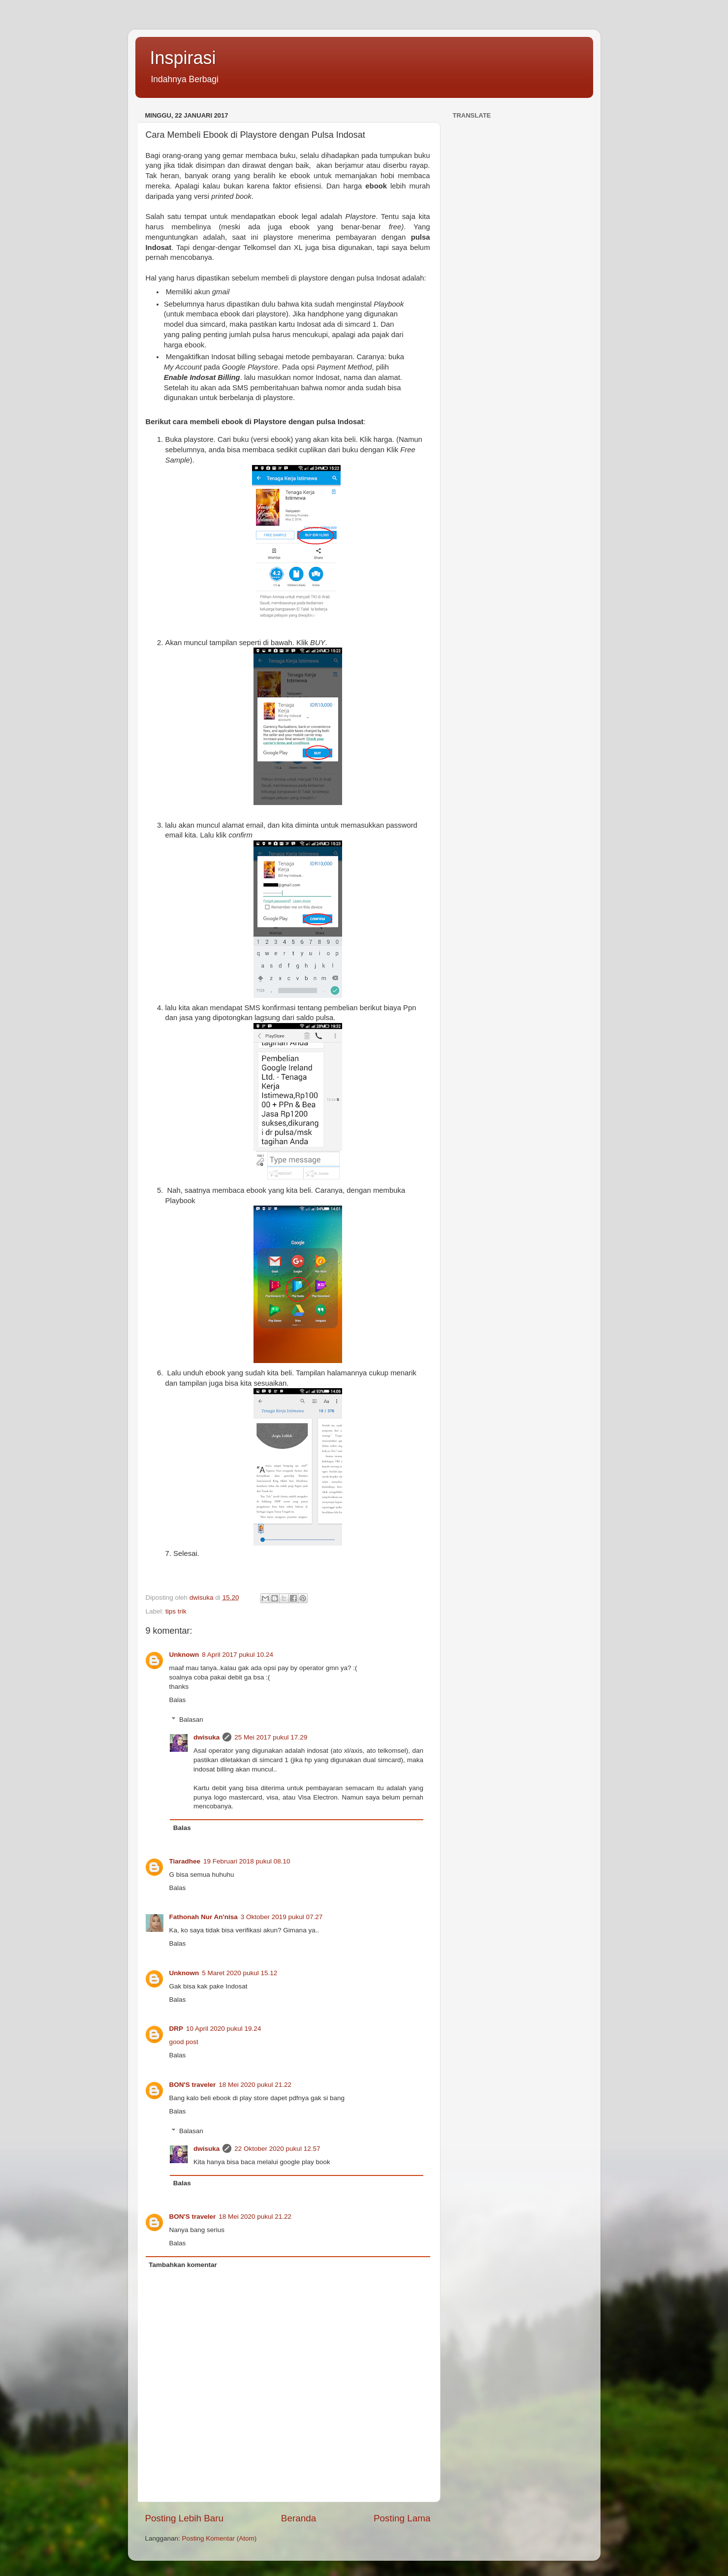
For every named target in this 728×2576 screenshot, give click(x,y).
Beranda (298, 2518)
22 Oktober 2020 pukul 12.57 (277, 2148)
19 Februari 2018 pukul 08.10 (246, 1861)
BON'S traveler (192, 2084)
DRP (176, 2028)
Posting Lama (402, 2518)
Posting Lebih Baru (184, 2518)
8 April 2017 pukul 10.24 (237, 1654)
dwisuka (206, 1737)
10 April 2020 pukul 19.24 (223, 2028)
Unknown (184, 1654)
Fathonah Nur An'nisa (203, 1917)
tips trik (176, 1611)
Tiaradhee (185, 1861)
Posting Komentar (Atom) (219, 2538)
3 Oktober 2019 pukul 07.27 (282, 1917)
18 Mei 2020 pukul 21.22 (255, 2084)
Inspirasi (183, 58)
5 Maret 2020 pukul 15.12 (239, 1973)
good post (183, 2042)
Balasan (191, 1719)
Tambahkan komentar (183, 2264)
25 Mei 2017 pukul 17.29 (270, 1737)
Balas (177, 1700)
